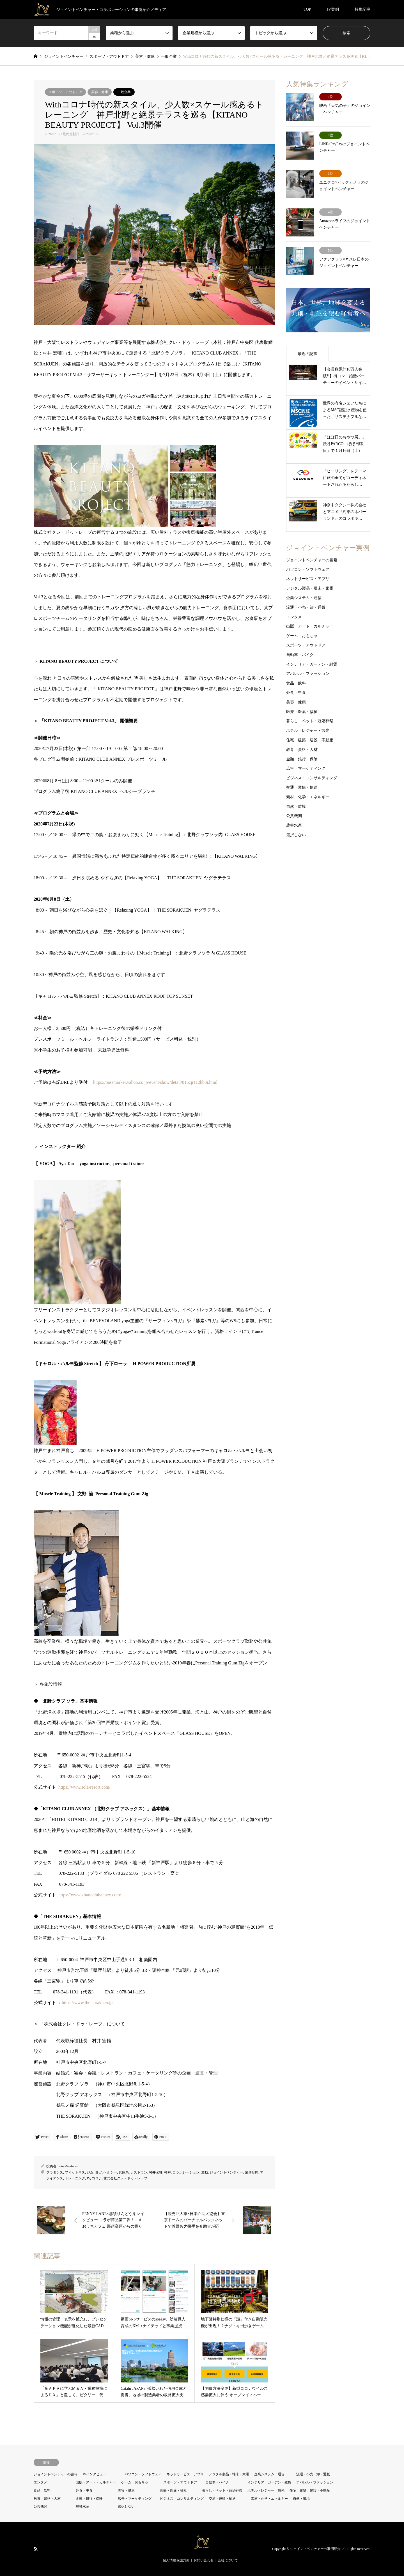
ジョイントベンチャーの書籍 (311, 560)
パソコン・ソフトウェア (307, 569)
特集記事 (362, 9)
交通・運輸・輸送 (302, 787)
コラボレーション (186, 2172)
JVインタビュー (94, 2474)
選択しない (296, 835)
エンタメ (294, 617)
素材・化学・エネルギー (307, 797)
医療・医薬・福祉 (302, 712)
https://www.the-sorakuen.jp (87, 2002)
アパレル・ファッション (307, 673)
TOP (307, 9)
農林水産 (294, 825)
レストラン (138, 2172)
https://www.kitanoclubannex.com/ (89, 1894)
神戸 (167, 2172)
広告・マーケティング (305, 768)
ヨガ (98, 2172)
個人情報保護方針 (176, 2560)
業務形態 (251, 2172)
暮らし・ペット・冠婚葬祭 (309, 721)
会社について (228, 2560)
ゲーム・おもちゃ (302, 636)
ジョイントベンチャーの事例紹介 (315, 2549)
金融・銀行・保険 (302, 759)
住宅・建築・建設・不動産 (309, 740)
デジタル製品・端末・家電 (309, 588)
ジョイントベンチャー (226, 2172)
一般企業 (124, 92)
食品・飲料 (296, 683)
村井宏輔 (155, 2172)
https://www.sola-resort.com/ (84, 1787)
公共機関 (294, 816)
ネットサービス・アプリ (307, 579)
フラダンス (54, 2172)
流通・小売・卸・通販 (305, 607)
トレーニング (75, 2178)
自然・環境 (296, 806)
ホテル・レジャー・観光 (307, 730)
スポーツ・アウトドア (65, 92)
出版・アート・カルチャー (309, 626)
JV (88, 2178)
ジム (90, 2172)
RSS (36, 2548)
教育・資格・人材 (302, 750)
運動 (204, 2172)
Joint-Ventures (67, 2166)
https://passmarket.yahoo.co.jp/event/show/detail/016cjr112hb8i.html (155, 1082)
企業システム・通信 (304, 598)
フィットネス (75, 2172)
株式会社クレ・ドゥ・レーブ (125, 2178)
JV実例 (333, 9)
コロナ (97, 2178)
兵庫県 (124, 2172)
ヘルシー (110, 2172)
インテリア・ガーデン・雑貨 (311, 664)
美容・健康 (99, 92)
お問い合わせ (204, 2560)
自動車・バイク (300, 655)
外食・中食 (296, 693)
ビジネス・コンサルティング (311, 778)
